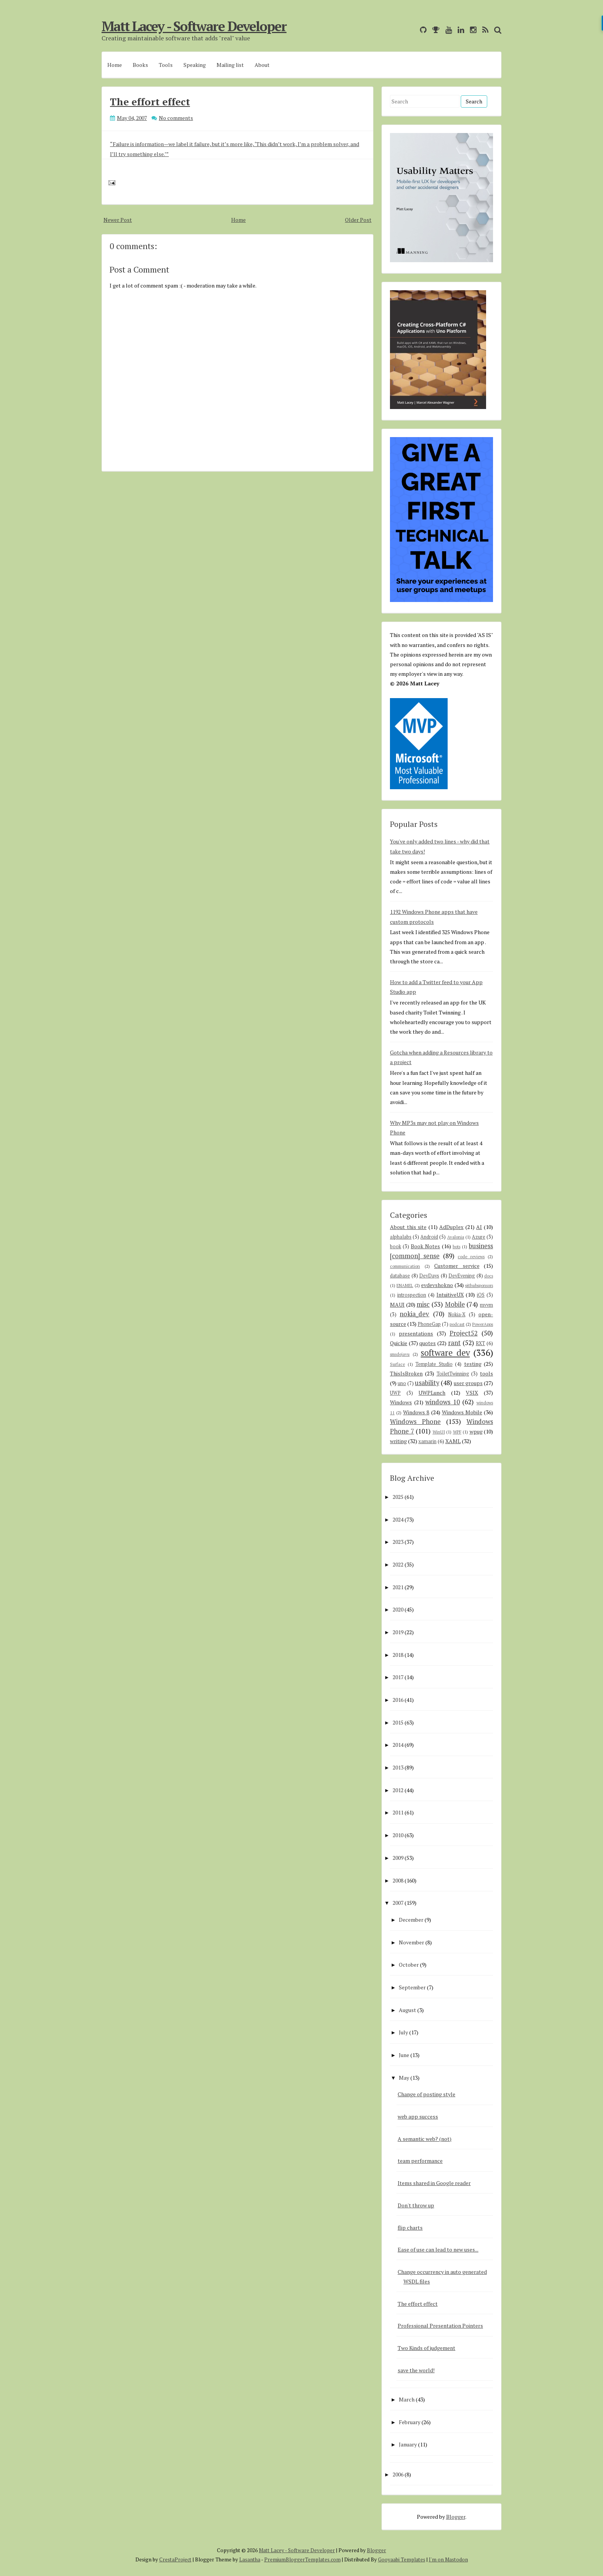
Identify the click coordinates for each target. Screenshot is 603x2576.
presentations (416, 1333)
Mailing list (230, 64)
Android (429, 1237)
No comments (176, 117)
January (408, 2444)
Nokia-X (456, 1314)
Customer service (457, 1265)
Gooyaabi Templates (401, 2559)
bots (456, 1246)
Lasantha (249, 2559)
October (409, 1964)
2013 (398, 1767)
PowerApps (482, 1324)
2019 (398, 1632)
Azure (478, 1237)
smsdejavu (400, 1354)
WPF (457, 1432)
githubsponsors (479, 1285)
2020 (398, 1609)
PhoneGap (429, 1324)
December (411, 1919)
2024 (398, 1519)
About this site (408, 1227)
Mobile (455, 1304)
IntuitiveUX (450, 1294)
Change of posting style (426, 2094)
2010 (398, 1835)
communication (405, 1266)
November (411, 1942)
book (395, 1246)
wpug (476, 1431)
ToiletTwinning (452, 1373)
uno (402, 1383)
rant (454, 1343)
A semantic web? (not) (424, 2138)
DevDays (429, 1275)
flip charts (410, 2227)
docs (488, 1276)
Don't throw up (416, 2205)
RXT (480, 1343)
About (262, 64)
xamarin (427, 1441)
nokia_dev (414, 1314)
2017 (398, 1677)
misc (423, 1304)
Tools (166, 64)
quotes (427, 1343)
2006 (398, 2474)
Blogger (455, 2516)
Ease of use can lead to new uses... (438, 2249)
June (404, 2055)
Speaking (194, 64)
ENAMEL (404, 1285)
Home (114, 64)
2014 (398, 1744)
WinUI (439, 1432)
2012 (398, 1790)
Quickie (398, 1343)
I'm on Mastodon (448, 2559)
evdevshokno (437, 1285)
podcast (457, 1324)
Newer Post (117, 219)
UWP (395, 1393)
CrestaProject (175, 2559)
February (409, 2422)
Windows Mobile (462, 1412)
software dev (445, 1352)
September (412, 1987)
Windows (401, 1402)
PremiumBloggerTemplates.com (302, 2559)
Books (140, 64)
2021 (398, 1587)
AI (479, 1227)
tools (486, 1373)
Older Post (358, 219)
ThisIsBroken (406, 1373)
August (407, 2010)
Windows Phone (415, 1421)
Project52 (464, 1333)
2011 (398, 1812)
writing (398, 1441)
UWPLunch (431, 1392)
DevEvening (461, 1275)
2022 (398, 1564)
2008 (398, 1880)
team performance (420, 2160)
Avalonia (455, 1237)
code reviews (471, 1256)
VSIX (472, 1392)
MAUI (397, 1304)
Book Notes (425, 1246)
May (404, 2077)
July (403, 2032)
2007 (398, 1902)
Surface (397, 1364)
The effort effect (150, 101)
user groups (468, 1383)
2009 (398, 1857)
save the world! (416, 2370)
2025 (398, 1496)
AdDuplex (451, 1227)
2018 (398, 1654)
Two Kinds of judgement (426, 2347)
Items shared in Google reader (434, 2183)
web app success (418, 2116)
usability (427, 1383)
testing (472, 1363)
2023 (398, 1541)
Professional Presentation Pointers (440, 2325)
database (400, 1275)
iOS (481, 1295)
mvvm (486, 1305)
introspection (411, 1295)
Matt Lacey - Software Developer (194, 26)
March (407, 2399)
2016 (398, 1699)
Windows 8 (416, 1412)
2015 (398, 1722)
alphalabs (400, 1237)
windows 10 (442, 1402)
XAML (453, 1441)
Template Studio (434, 1364)
